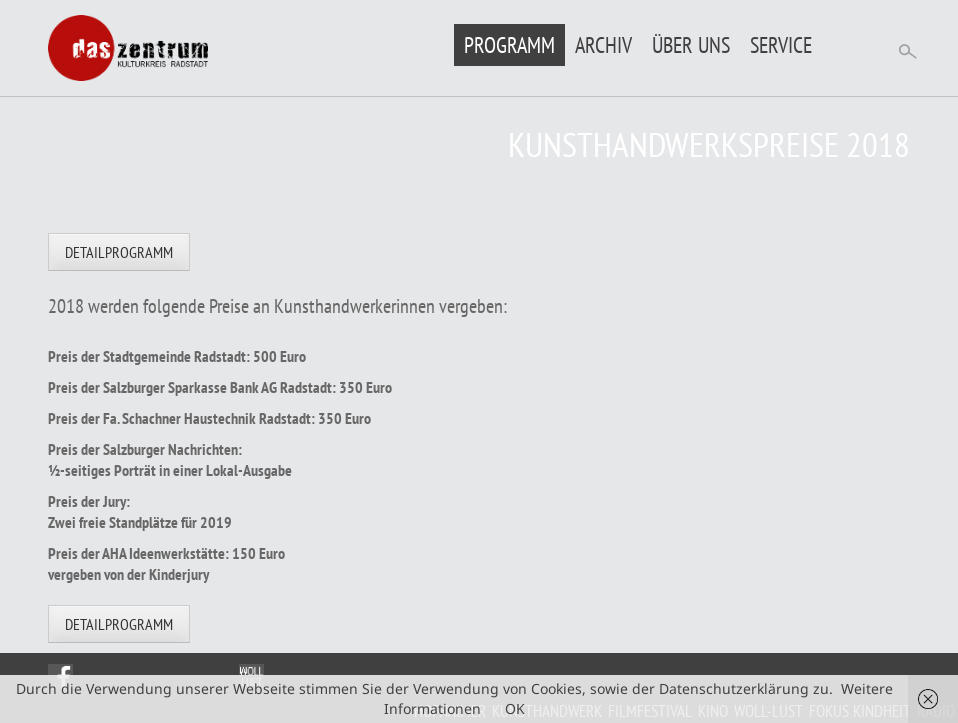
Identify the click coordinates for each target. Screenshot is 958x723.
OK (515, 708)
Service (781, 45)
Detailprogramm (119, 252)
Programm (509, 45)
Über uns (691, 45)
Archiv (603, 45)
